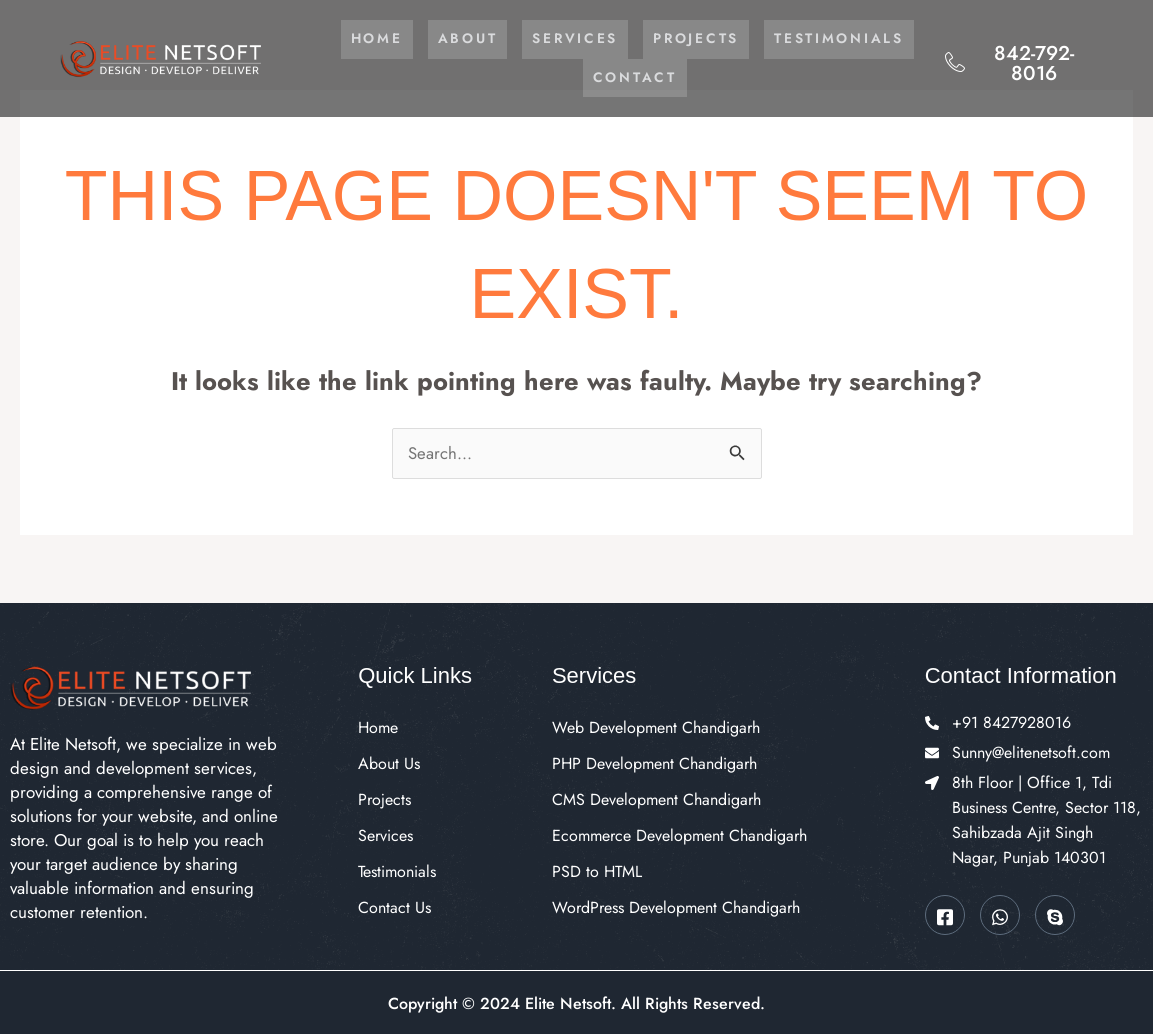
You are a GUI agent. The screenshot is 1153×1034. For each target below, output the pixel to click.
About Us (389, 761)
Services (655, 39)
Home (455, 39)
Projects (777, 39)
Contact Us (394, 905)
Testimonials (572, 77)
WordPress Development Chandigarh (676, 905)
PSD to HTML (597, 869)
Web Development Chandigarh (656, 725)
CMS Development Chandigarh (656, 797)
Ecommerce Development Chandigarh (679, 833)
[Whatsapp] (1000, 913)
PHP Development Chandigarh (654, 761)
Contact (715, 77)
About (547, 39)
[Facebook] (945, 913)
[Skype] (1055, 913)
